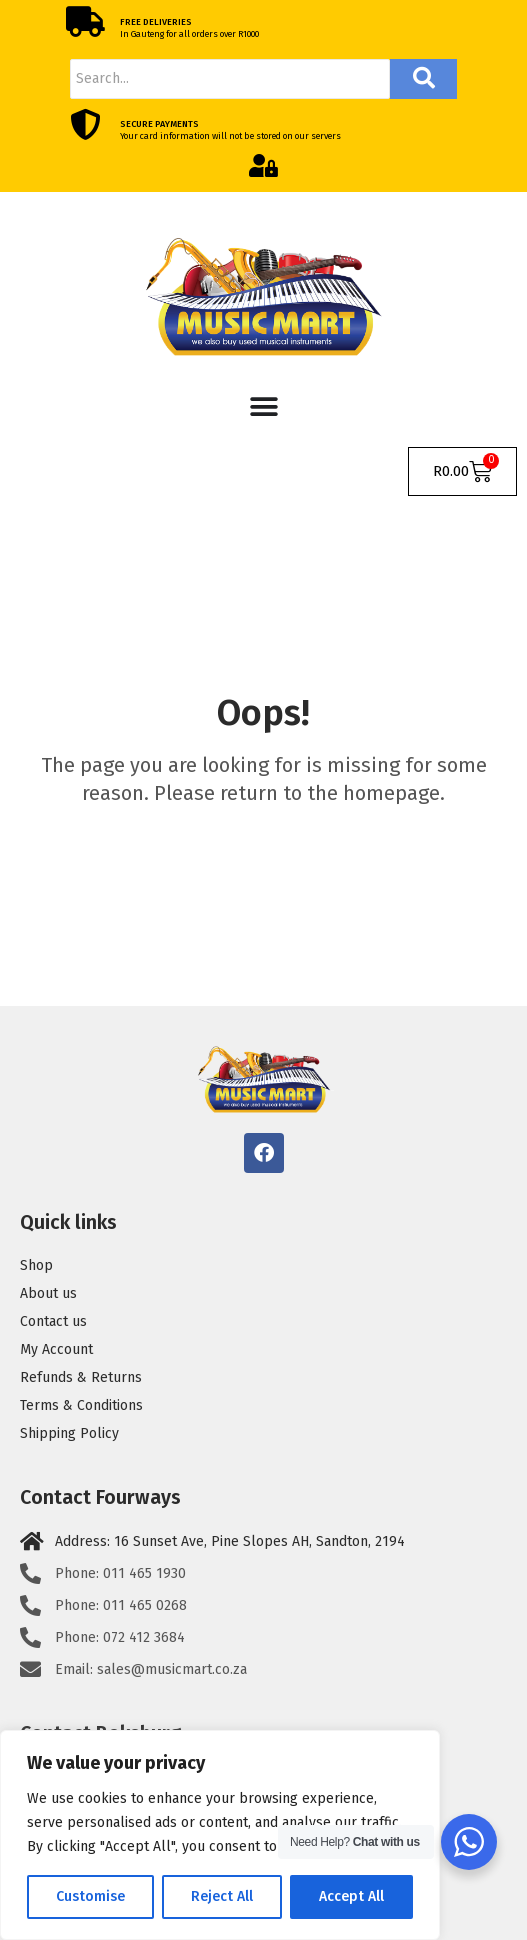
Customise (90, 1896)
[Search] (230, 79)
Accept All (351, 1896)
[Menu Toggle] (264, 407)
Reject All (222, 1896)
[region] (220, 1835)
